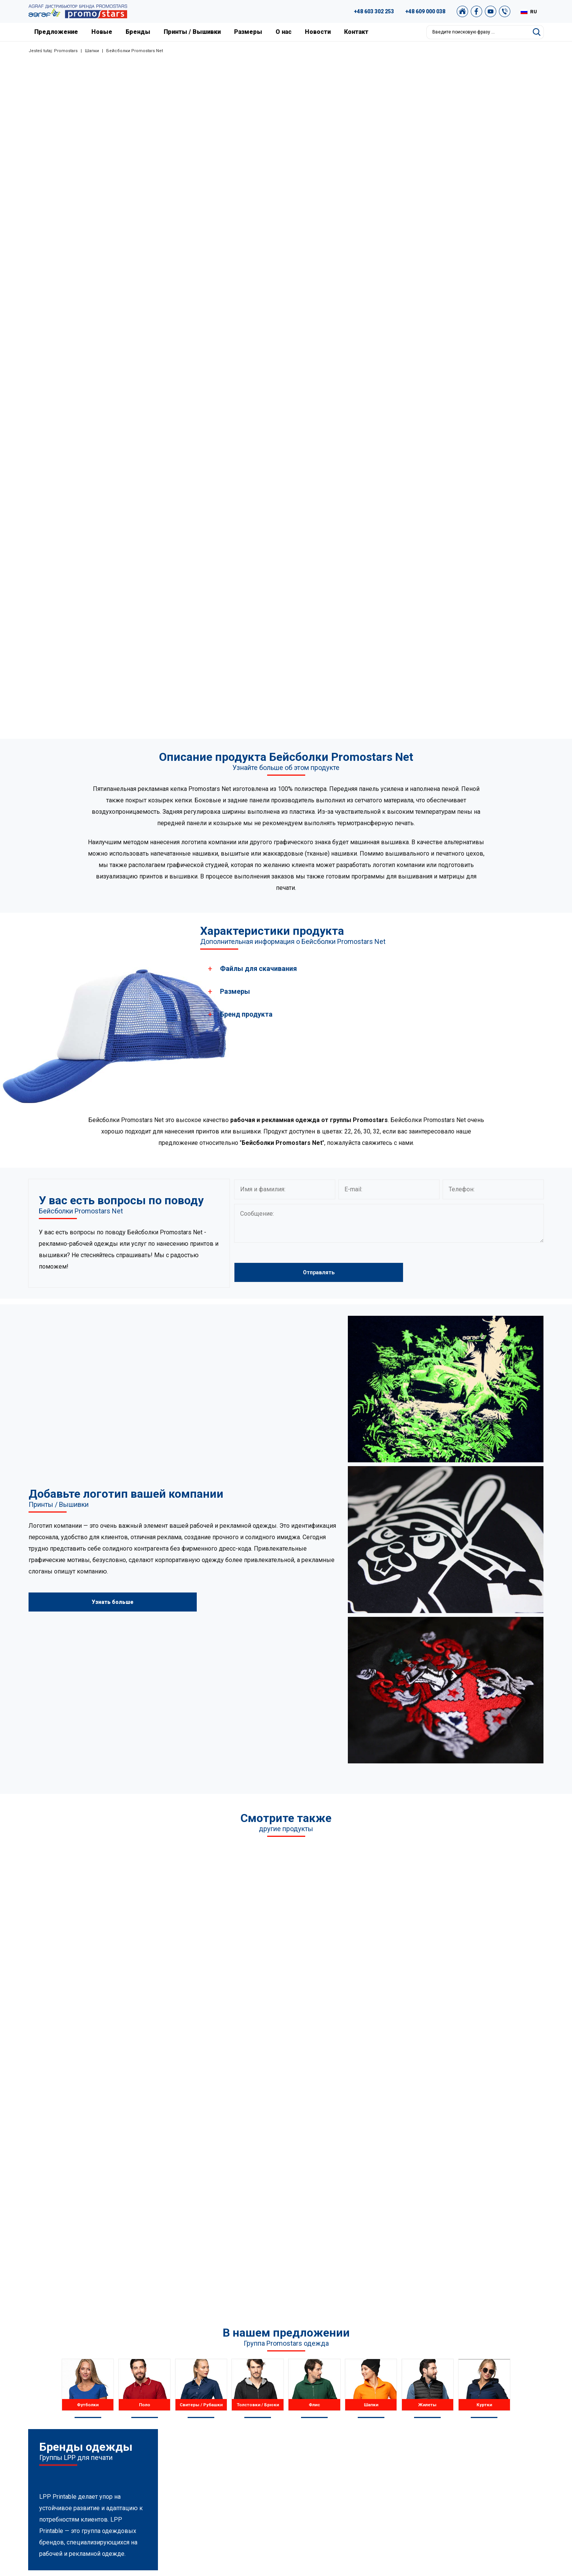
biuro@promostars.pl (100, 2472)
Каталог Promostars (459, 2413)
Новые (101, 31)
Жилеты (200, 2451)
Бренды (138, 31)
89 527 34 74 (82, 2425)
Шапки (92, 50)
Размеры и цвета (344, 2451)
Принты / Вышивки (192, 31)
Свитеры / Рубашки (214, 2413)
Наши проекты (341, 2413)
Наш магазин (450, 2471)
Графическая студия (460, 2404)
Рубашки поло (208, 2404)
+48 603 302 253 (374, 11)
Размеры (248, 31)
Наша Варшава (342, 2423)
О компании (338, 2394)
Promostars (66, 50)
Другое (199, 2471)
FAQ (439, 2394)
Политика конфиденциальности (474, 2442)
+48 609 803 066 (90, 2444)
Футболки (202, 2394)
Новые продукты (344, 2442)
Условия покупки (455, 2432)
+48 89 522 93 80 (95, 2434)
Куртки (198, 2461)
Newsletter (447, 2461)
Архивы (444, 2423)
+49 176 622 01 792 (102, 2463)
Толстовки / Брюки (213, 2423)
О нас (284, 31)
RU (533, 11)
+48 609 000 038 (425, 11)
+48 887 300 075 (99, 2453)
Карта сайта (449, 2451)
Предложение (56, 31)
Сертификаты (340, 2432)
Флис (196, 2432)
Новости (318, 31)
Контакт (356, 31)
